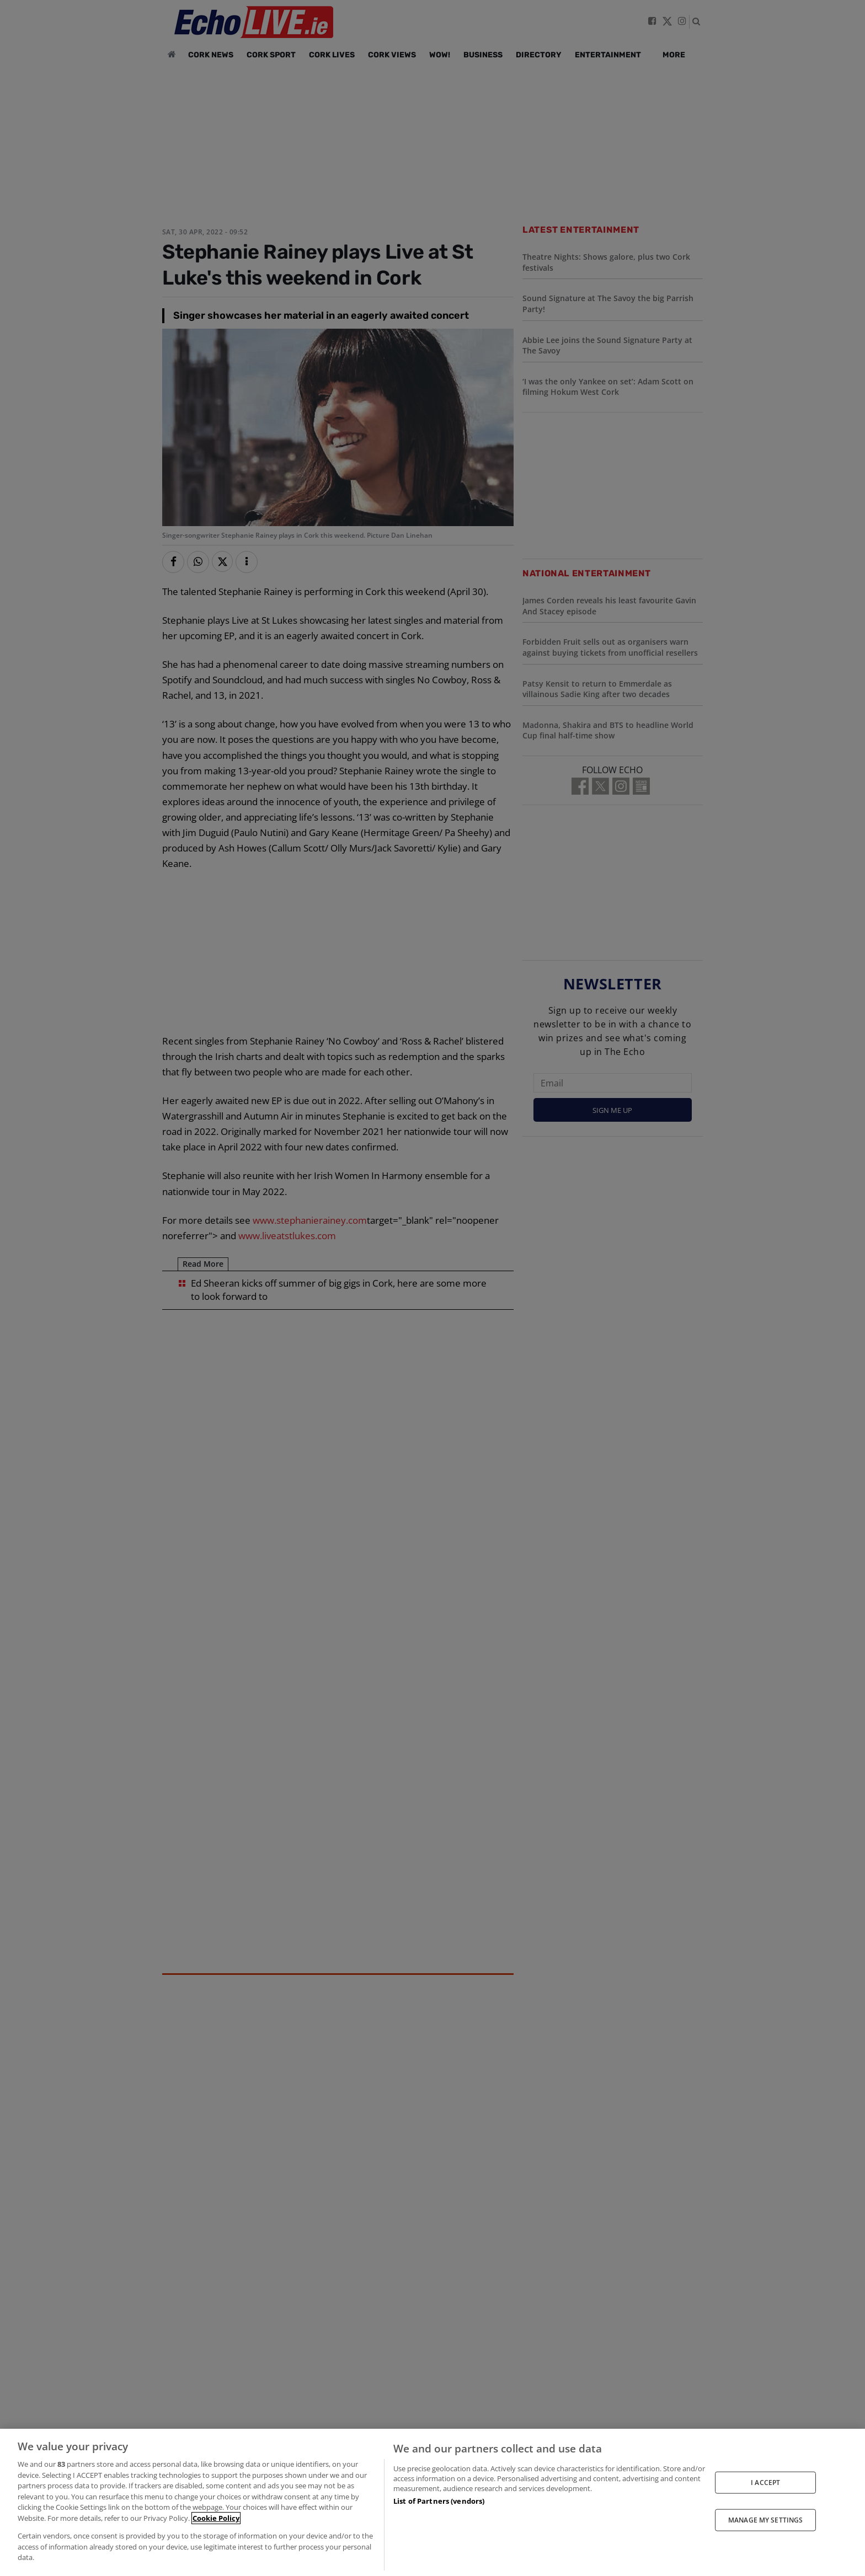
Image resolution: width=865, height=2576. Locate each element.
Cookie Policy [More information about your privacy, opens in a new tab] (216, 2518)
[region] (432, 2502)
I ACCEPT (765, 2482)
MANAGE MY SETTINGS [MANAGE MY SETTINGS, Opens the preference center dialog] (765, 2520)
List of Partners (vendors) (438, 2501)
